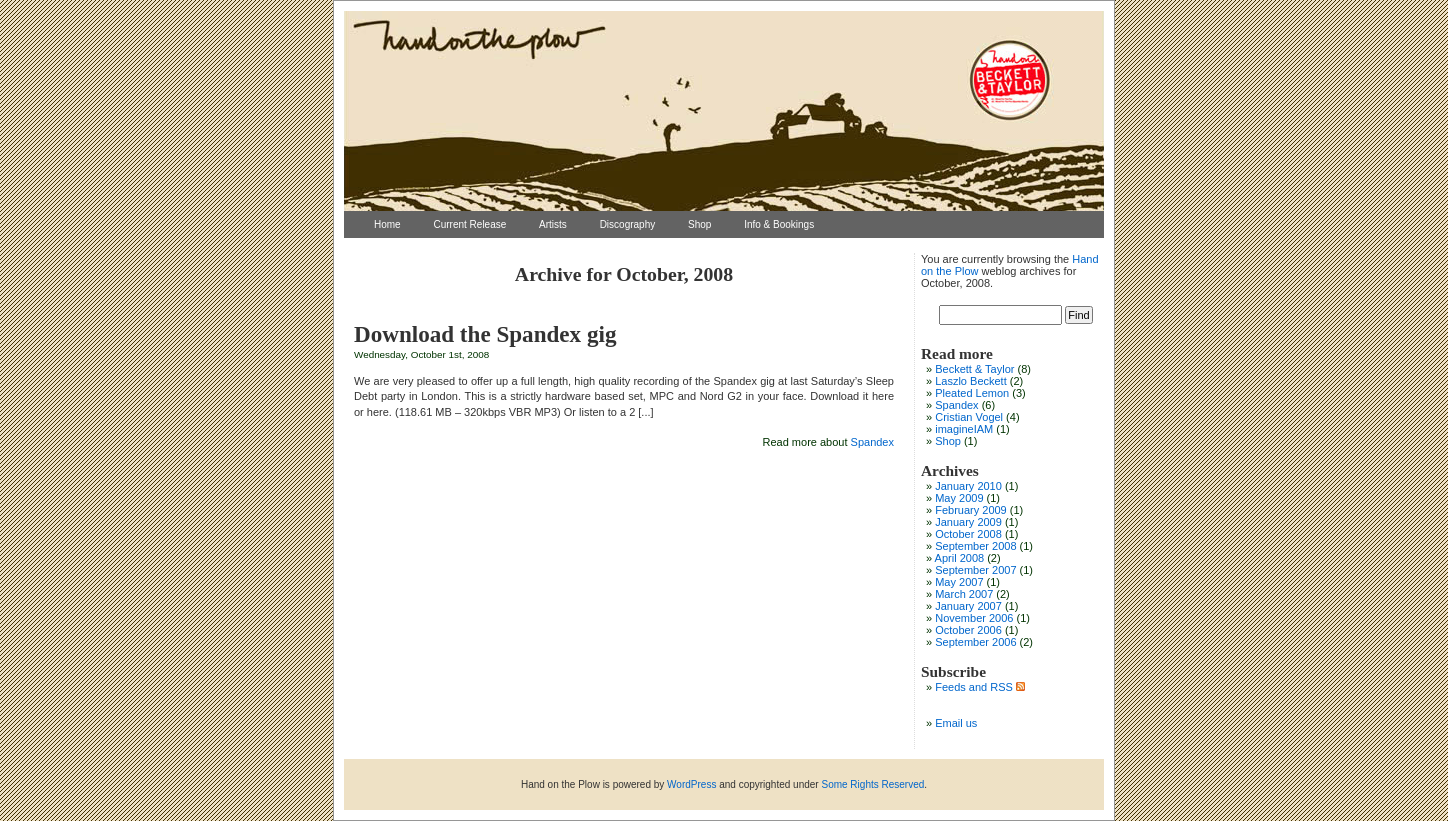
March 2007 (964, 594)
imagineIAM (964, 429)
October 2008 (968, 534)
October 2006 (968, 630)
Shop (699, 224)
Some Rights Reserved (872, 784)
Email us (956, 723)
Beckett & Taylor (974, 369)
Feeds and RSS (980, 687)
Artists (553, 224)
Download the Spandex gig (485, 334)
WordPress (691, 784)
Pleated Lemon (972, 393)
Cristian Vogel (969, 417)
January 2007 (968, 606)
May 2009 (959, 498)
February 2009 (971, 510)
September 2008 (975, 546)
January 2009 (968, 522)
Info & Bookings (779, 224)
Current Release (469, 224)
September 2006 (975, 642)
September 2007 (975, 570)
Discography (628, 224)
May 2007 (959, 582)
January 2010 (968, 486)
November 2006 (974, 618)
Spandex (872, 442)
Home (387, 224)
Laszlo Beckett (971, 381)
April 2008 (960, 558)
